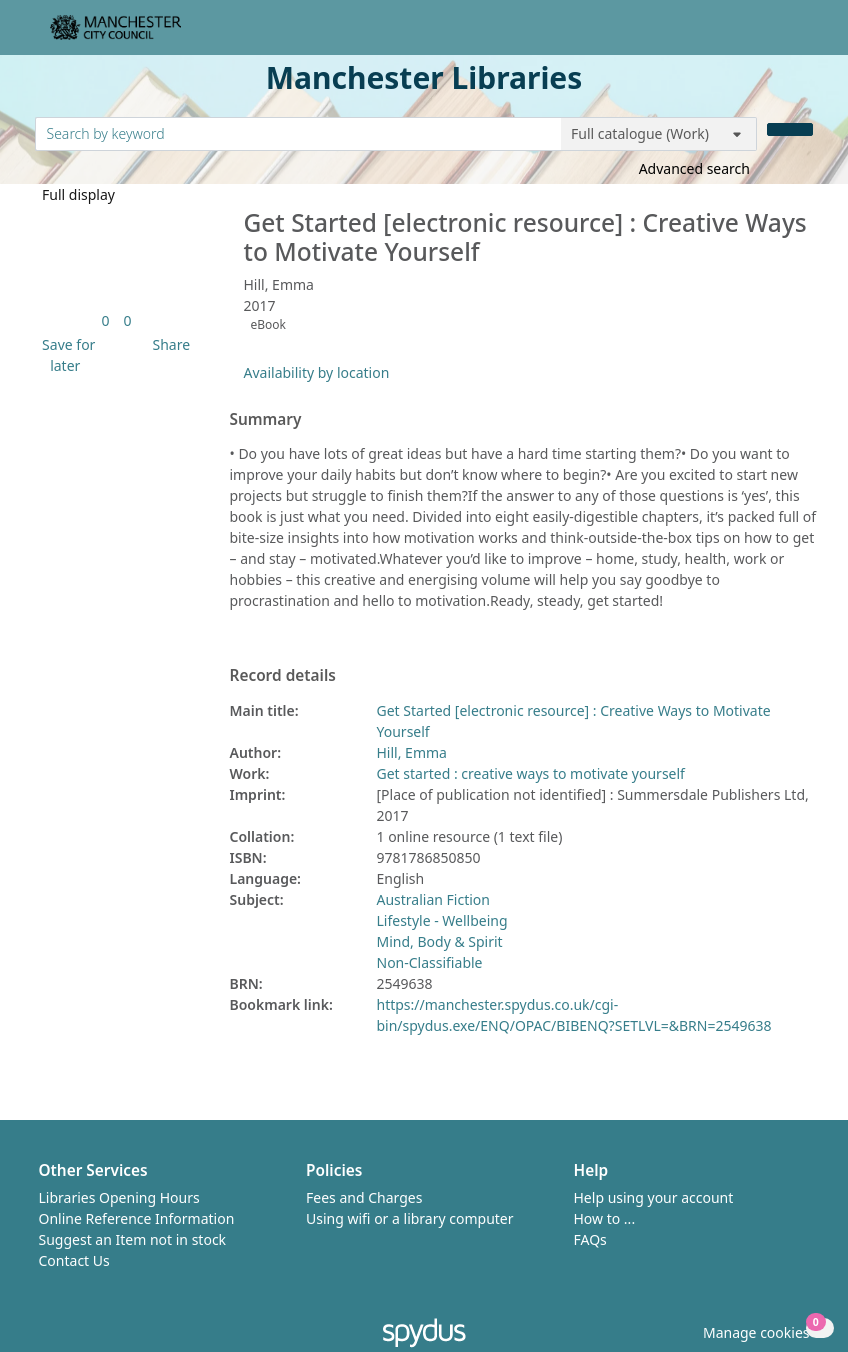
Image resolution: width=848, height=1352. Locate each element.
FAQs (590, 1239)
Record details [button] (283, 676)
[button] (66, 355)
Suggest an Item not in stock (133, 1239)
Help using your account (654, 1197)
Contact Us (74, 1260)
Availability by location (317, 372)
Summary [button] (266, 420)
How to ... (605, 1218)
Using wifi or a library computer (410, 1218)
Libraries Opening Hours (119, 1197)
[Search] (790, 129)
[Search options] (659, 134)
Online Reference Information (137, 1218)
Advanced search (694, 168)
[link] (105, 320)
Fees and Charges (364, 1197)
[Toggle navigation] (802, 35)
